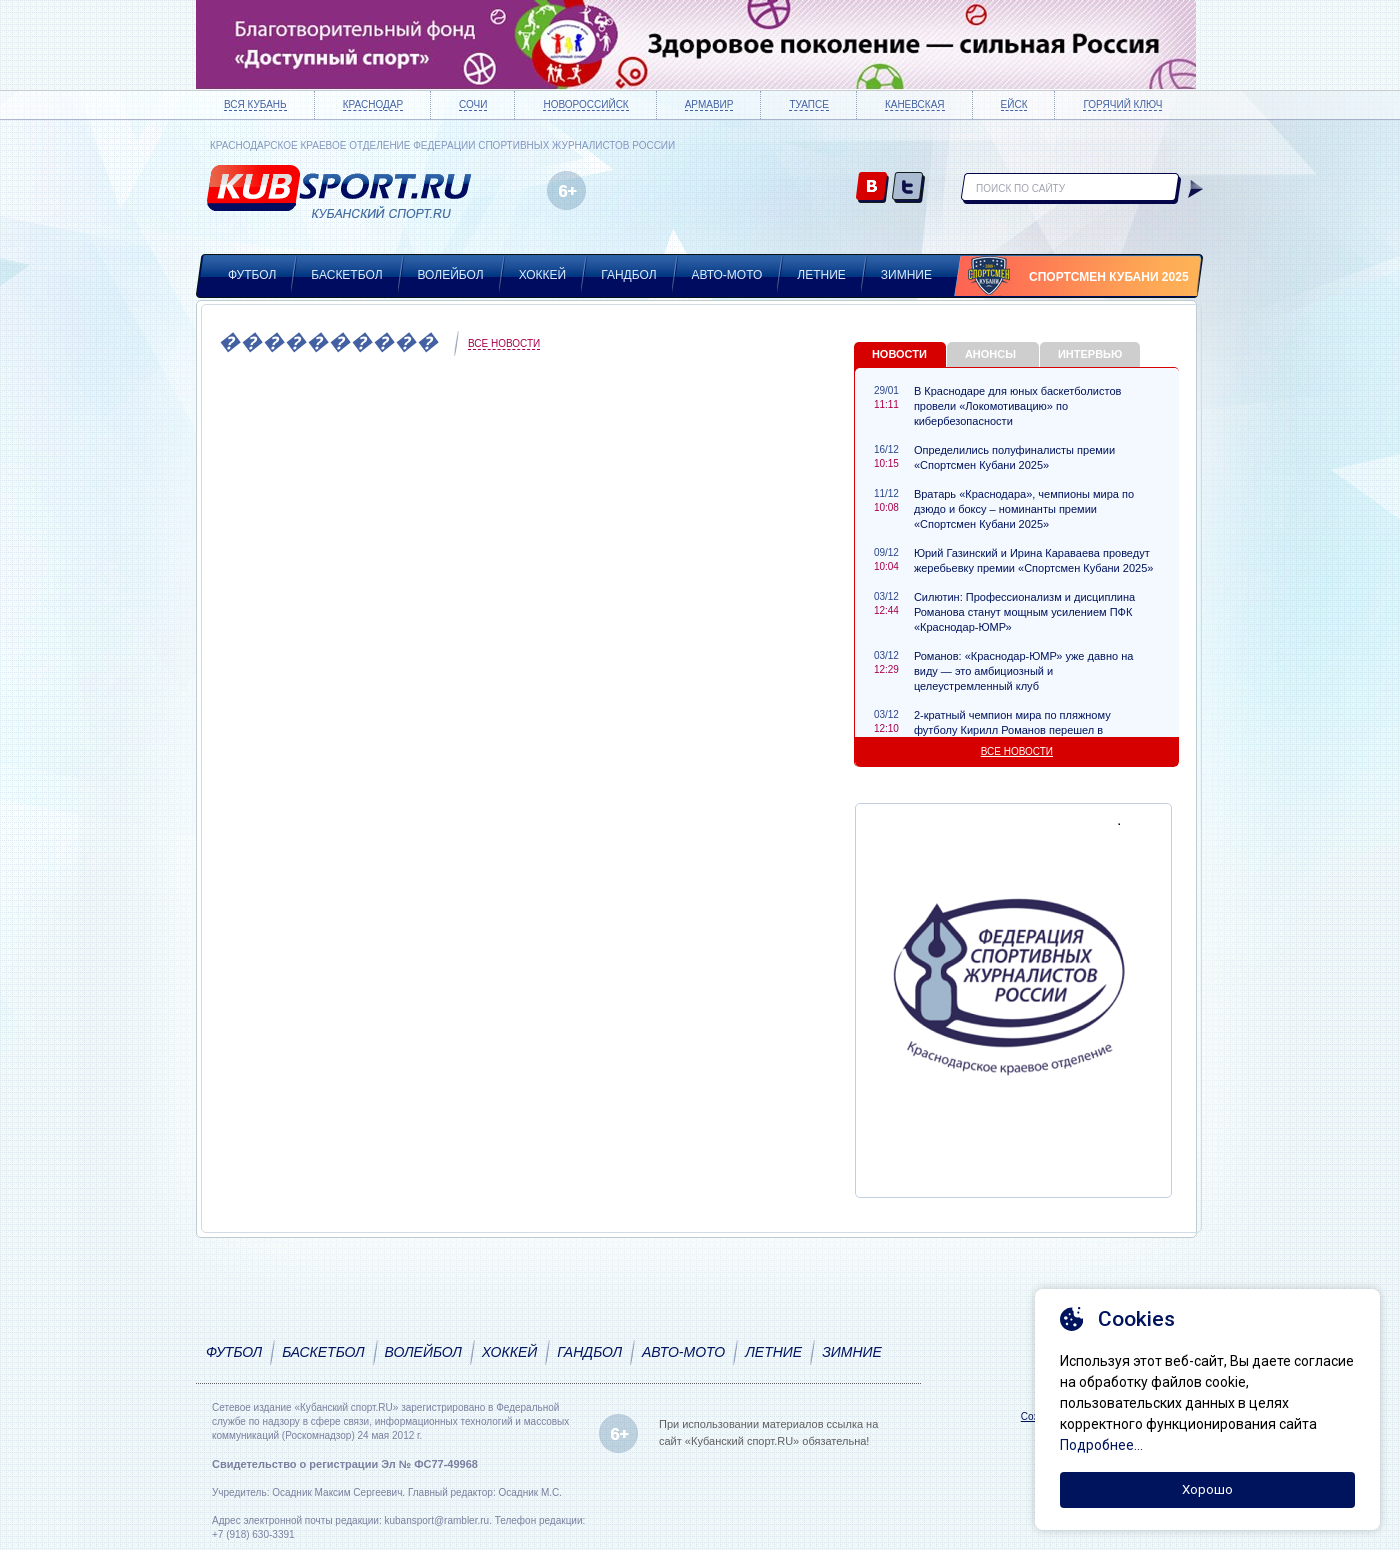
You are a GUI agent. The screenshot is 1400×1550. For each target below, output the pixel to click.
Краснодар (373, 104)
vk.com (872, 188)
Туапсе (808, 104)
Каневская (915, 104)
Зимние (906, 275)
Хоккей (543, 275)
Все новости (504, 343)
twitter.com (908, 188)
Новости (899, 354)
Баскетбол (346, 275)
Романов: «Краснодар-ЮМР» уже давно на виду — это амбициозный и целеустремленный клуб (1023, 671)
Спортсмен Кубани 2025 (1109, 277)
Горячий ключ (1122, 104)
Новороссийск (585, 104)
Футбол (252, 275)
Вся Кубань (255, 104)
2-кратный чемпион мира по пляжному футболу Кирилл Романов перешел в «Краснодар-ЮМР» (1012, 730)
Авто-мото (727, 275)
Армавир (709, 104)
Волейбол (451, 275)
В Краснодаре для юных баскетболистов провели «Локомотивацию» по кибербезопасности (1017, 406)
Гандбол (628, 275)
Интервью (1090, 354)
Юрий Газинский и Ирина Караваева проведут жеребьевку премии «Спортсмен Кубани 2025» (1033, 560)
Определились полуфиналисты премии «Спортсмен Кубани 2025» (1014, 457)
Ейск (1014, 104)
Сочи (473, 104)
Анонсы (990, 354)
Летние (821, 275)
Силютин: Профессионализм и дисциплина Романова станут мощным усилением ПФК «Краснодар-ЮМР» (1024, 612)
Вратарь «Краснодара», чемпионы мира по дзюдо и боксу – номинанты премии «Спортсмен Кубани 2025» (1024, 509)
